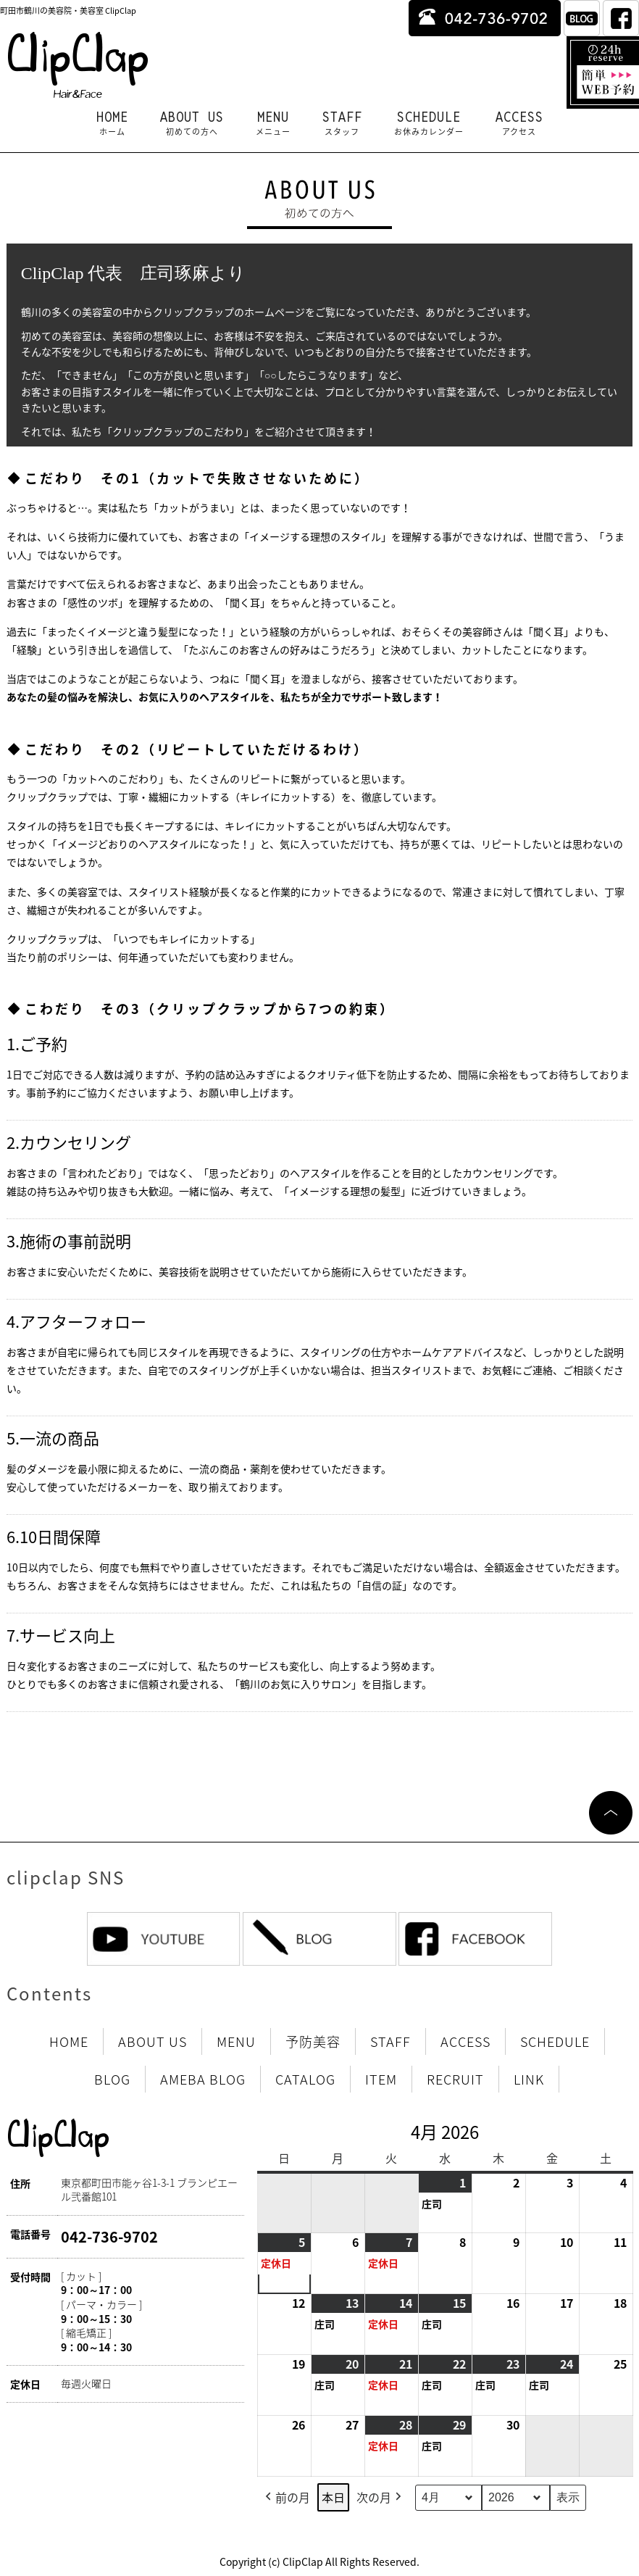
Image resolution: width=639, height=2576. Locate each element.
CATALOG (305, 2079)
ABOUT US (192, 123)
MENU (273, 123)
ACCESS (519, 123)
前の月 (286, 2497)
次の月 (380, 2497)
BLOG (112, 2079)
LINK (529, 2079)
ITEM (381, 2079)
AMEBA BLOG (203, 2079)
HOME (112, 123)
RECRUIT (455, 2079)
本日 (333, 2496)
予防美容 (313, 2041)
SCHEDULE (429, 123)
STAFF (342, 123)
